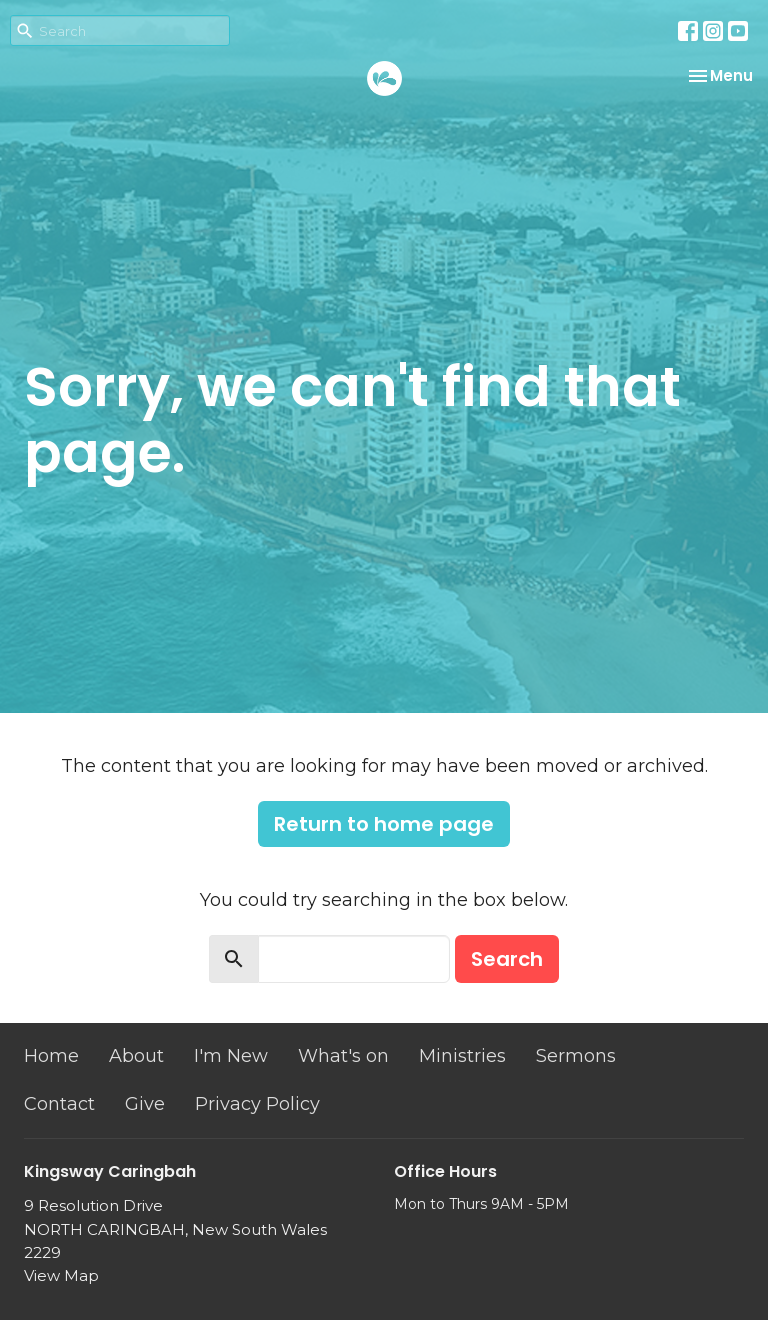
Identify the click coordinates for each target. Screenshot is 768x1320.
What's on (343, 1056)
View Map (61, 1275)
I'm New (231, 1056)
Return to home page (384, 824)
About (136, 1056)
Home (51, 1056)
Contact (59, 1104)
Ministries (462, 1056)
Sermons (576, 1056)
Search (507, 959)
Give (145, 1104)
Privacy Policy (257, 1104)
